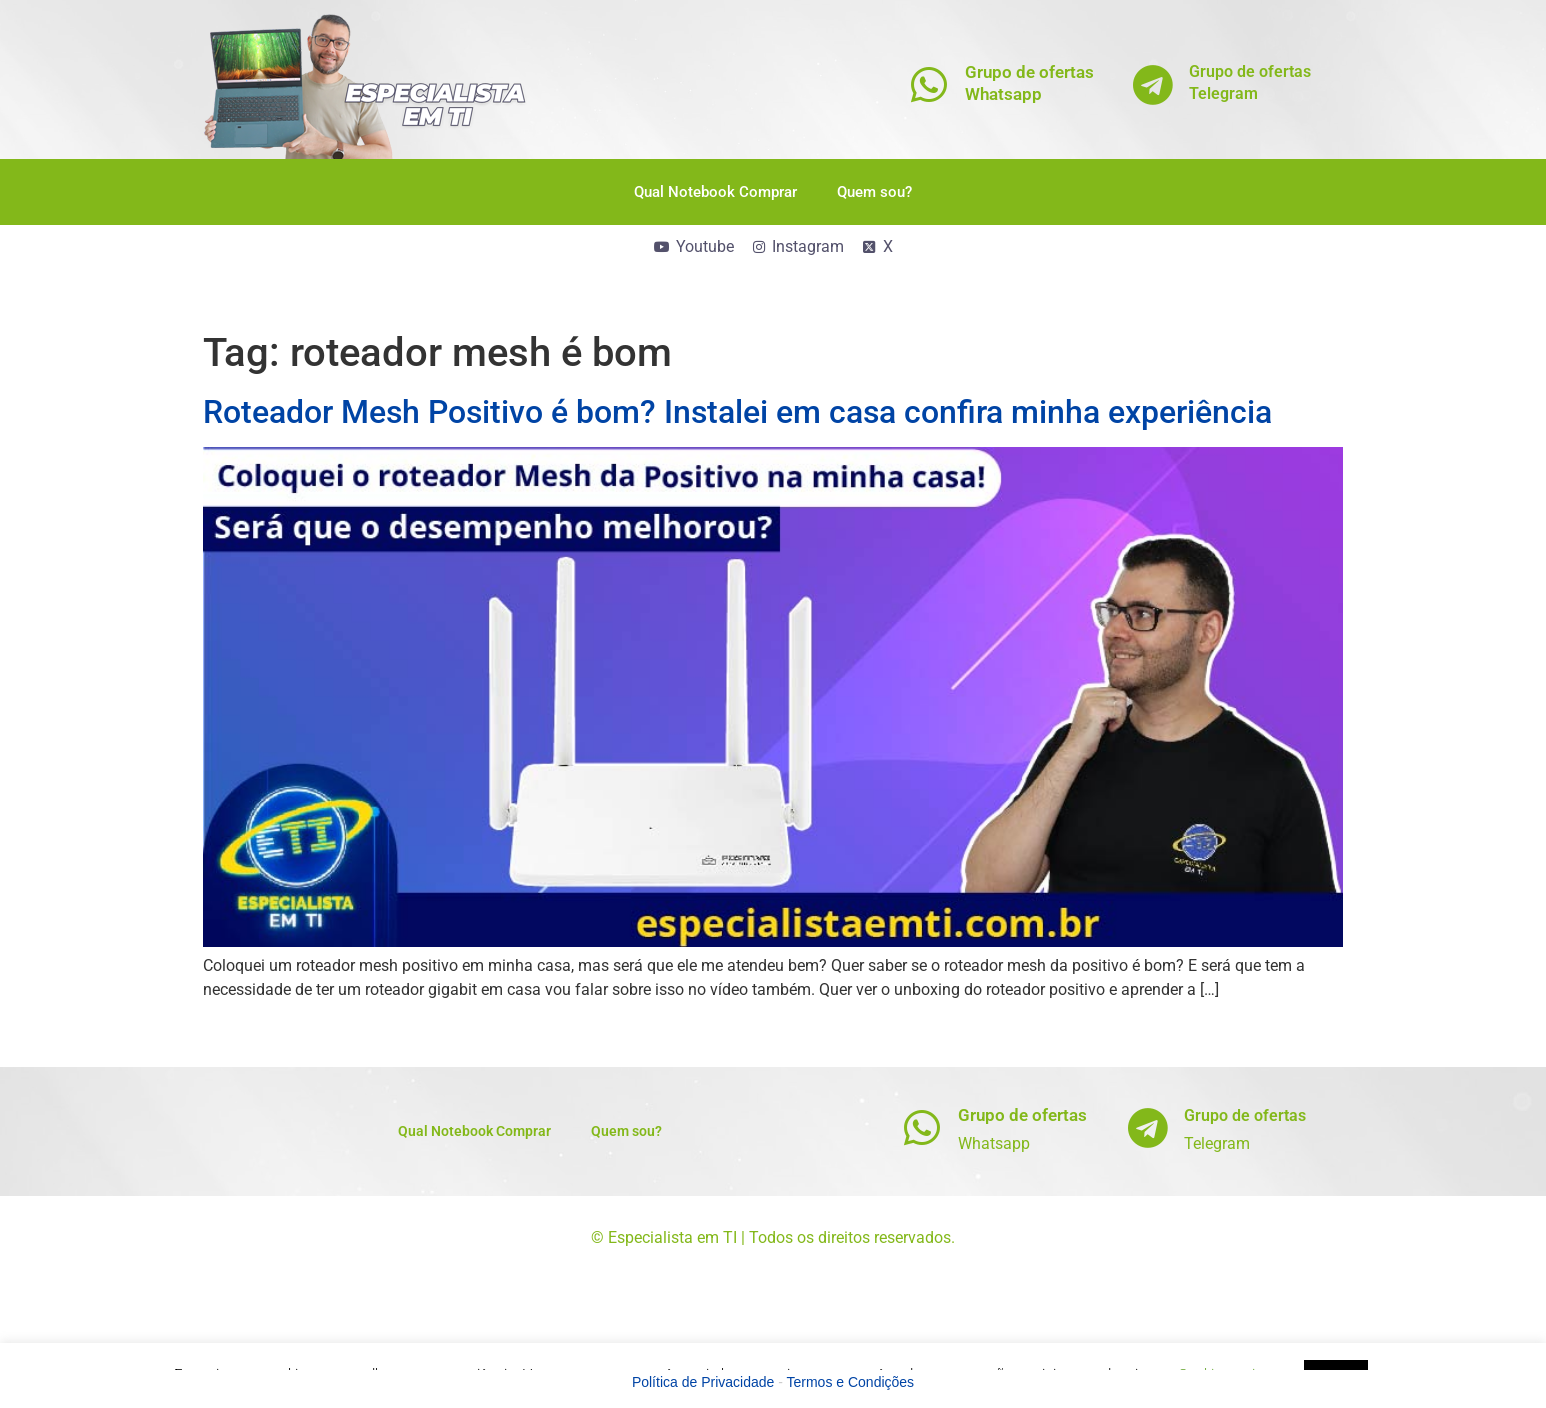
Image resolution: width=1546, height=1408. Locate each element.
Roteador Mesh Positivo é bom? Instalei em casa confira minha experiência (737, 412)
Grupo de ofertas (1022, 1115)
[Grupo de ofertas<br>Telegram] (1153, 84)
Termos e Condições (851, 1382)
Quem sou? (874, 192)
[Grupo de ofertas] (922, 1127)
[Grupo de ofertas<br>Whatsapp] (929, 84)
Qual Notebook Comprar (715, 192)
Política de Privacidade (703, 1382)
